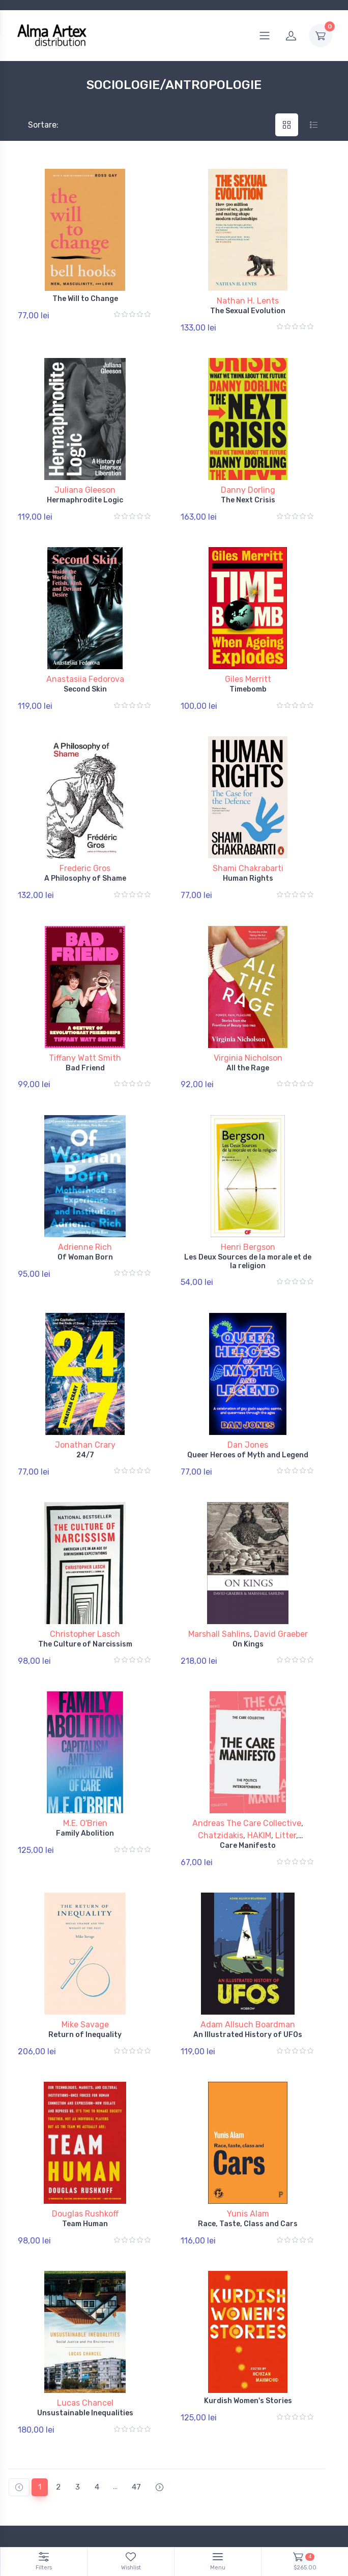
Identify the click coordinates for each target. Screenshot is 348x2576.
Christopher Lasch (85, 1579)
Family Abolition (85, 1770)
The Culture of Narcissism (85, 1589)
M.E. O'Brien (85, 1760)
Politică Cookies (208, 2462)
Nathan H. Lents (248, 301)
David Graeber (281, 1579)
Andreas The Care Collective (246, 1760)
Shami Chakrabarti (248, 845)
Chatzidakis (220, 1773)
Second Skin (85, 674)
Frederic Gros (85, 845)
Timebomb (248, 674)
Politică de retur (34, 2476)
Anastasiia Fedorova (85, 664)
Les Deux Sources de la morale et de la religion (247, 1222)
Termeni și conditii (37, 2491)
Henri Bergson (248, 1208)
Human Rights (248, 855)
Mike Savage (85, 1954)
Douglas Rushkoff (85, 2136)
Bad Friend (85, 1036)
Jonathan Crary (85, 1398)
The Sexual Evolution (247, 311)
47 (136, 2393)
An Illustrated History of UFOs (247, 1964)
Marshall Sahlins (219, 1579)
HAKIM (259, 1773)
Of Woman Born (85, 1218)
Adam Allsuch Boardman (247, 1954)
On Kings (248, 1589)
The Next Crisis (248, 492)
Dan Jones (247, 1398)
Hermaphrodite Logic (85, 492)
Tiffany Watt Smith (85, 1026)
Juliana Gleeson (84, 482)
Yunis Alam (248, 2136)
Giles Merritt (248, 664)
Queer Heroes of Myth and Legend (247, 1408)
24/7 (85, 1408)
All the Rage (247, 1036)
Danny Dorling (248, 482)
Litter (285, 1773)
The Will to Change (85, 298)
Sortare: (35, 125)
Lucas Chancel (85, 2317)
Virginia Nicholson (248, 1026)
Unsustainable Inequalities (85, 2327)
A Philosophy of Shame (85, 855)
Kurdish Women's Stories (248, 2315)
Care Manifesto (248, 1783)
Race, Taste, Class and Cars (248, 2146)
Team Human (85, 2146)
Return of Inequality (85, 1964)
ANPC (191, 2476)
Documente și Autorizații (222, 2491)
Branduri (21, 2506)
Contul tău (25, 2462)
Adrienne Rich (85, 1208)
